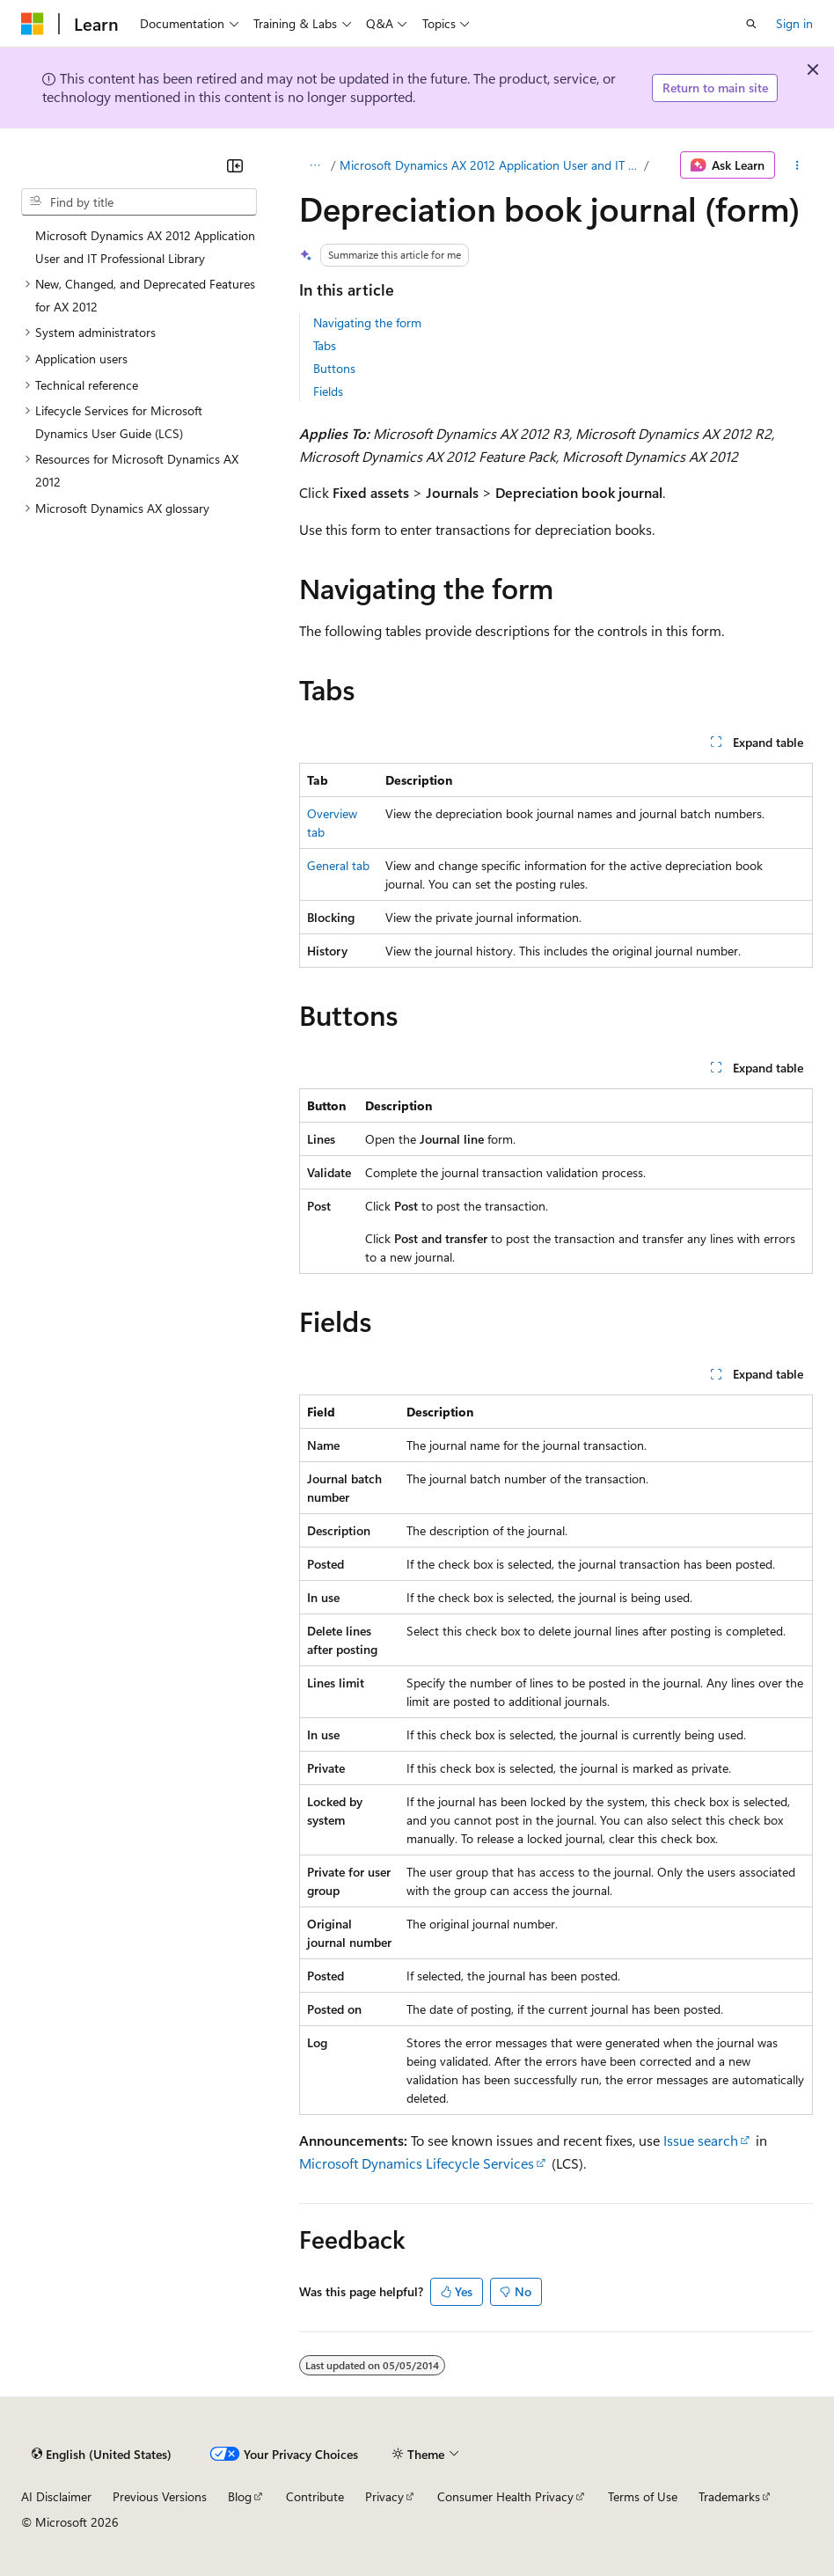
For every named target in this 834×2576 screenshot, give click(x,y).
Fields (328, 391)
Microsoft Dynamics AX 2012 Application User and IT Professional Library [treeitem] (145, 247)
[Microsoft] (32, 23)
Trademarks (729, 2496)
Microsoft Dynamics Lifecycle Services (416, 2163)
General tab (338, 865)
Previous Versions (160, 2496)
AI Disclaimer (56, 2496)
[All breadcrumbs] (314, 165)
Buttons (334, 368)
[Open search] (751, 24)
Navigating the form (367, 322)
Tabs (324, 345)
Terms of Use (642, 2496)
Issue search (700, 2140)
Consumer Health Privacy (505, 2496)
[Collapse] (235, 165)
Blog (240, 2496)
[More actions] (797, 165)
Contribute (315, 2496)
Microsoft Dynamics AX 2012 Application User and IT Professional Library (490, 165)
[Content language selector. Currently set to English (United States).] (101, 2454)
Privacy (384, 2496)
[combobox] (139, 202)
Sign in (794, 23)
